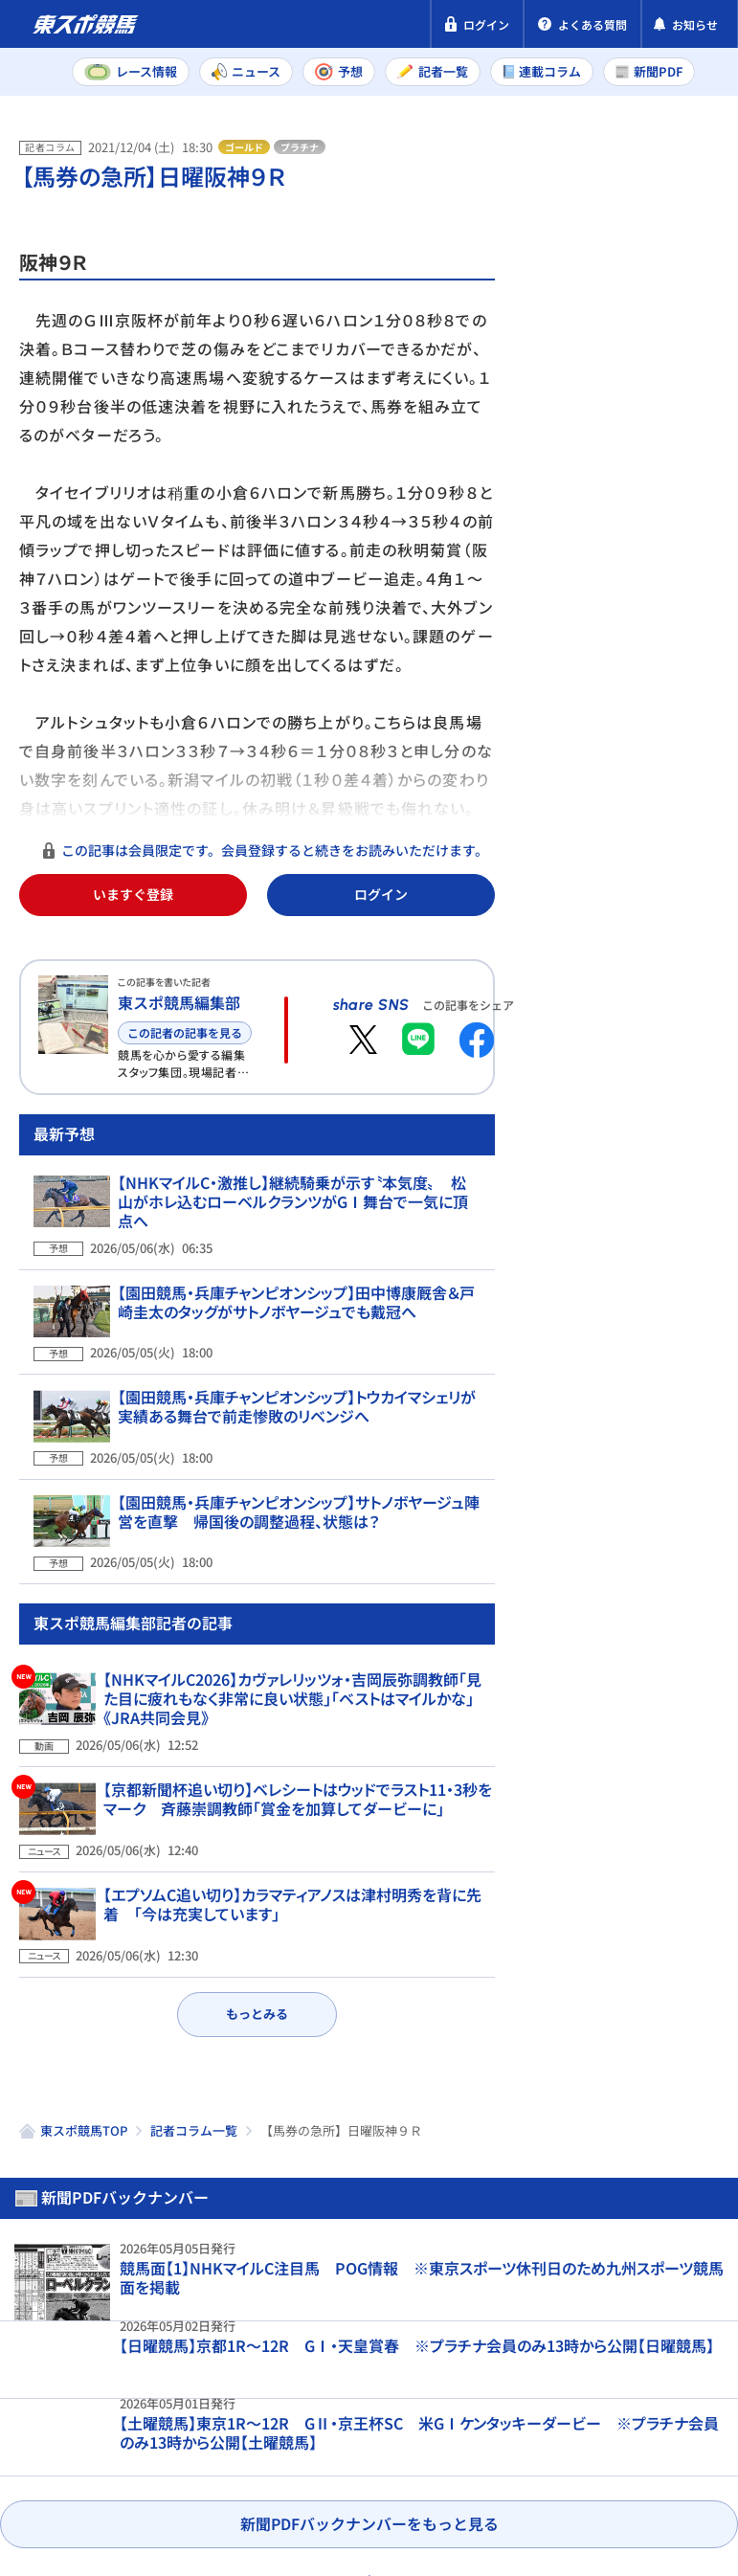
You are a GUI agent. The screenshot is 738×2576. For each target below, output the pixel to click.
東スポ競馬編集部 (179, 1002)
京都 (679, 662)
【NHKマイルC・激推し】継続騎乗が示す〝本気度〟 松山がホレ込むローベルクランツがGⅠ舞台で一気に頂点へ (292, 1271)
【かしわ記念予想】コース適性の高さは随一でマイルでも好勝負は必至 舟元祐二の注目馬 (660, 1312)
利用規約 (381, 2446)
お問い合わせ (65, 2483)
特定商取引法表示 (261, 2446)
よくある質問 (185, 2483)
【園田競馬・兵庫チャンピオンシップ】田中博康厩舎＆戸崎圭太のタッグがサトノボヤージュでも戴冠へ (297, 1362)
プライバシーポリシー (95, 2446)
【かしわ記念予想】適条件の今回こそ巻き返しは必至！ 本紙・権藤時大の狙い (659, 1134)
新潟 (604, 704)
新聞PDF (570, 225)
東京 (604, 662)
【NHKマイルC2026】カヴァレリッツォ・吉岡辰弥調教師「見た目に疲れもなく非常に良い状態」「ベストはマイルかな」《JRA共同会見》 (292, 1717)
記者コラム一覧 (193, 2113)
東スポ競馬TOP (83, 2113)
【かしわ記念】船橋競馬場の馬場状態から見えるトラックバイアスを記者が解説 (658, 1678)
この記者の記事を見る (184, 1032)
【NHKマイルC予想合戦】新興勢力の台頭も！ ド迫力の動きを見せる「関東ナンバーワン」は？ (660, 1500)
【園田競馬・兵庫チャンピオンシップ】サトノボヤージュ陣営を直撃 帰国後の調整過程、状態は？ (299, 1544)
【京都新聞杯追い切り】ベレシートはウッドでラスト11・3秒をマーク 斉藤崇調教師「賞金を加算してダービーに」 (297, 1818)
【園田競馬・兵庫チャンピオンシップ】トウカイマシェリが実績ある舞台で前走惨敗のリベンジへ (297, 1453)
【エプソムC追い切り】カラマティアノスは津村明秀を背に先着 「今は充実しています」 (292, 1909)
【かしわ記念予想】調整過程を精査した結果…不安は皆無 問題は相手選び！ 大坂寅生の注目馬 (659, 956)
